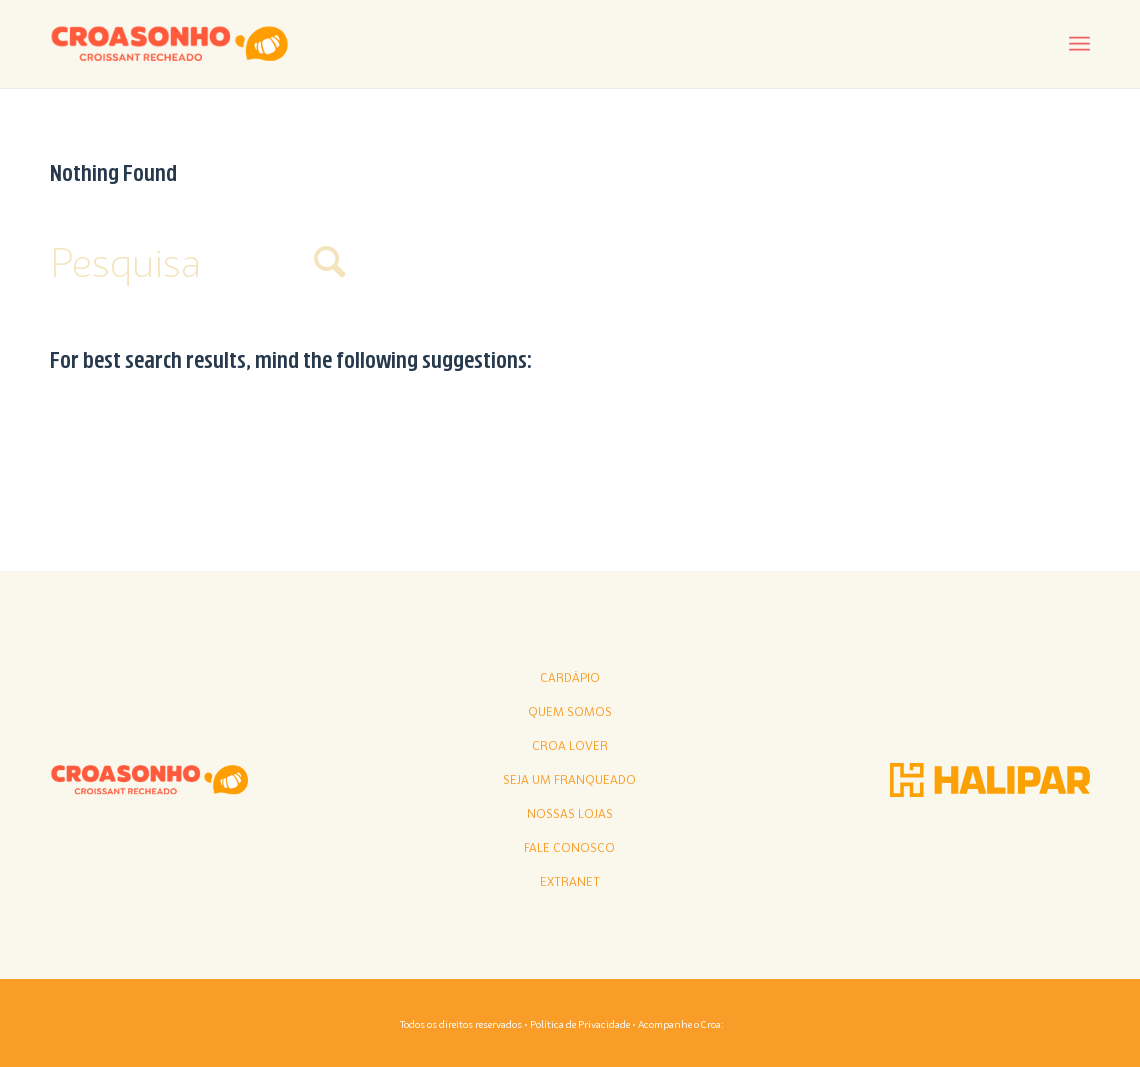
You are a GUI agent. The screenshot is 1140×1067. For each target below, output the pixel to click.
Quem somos (570, 712)
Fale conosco (569, 848)
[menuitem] (1079, 44)
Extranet (570, 882)
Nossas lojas (570, 814)
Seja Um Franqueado (569, 780)
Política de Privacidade (580, 1024)
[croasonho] (170, 44)
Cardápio (570, 678)
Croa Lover (570, 746)
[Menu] (1079, 44)
